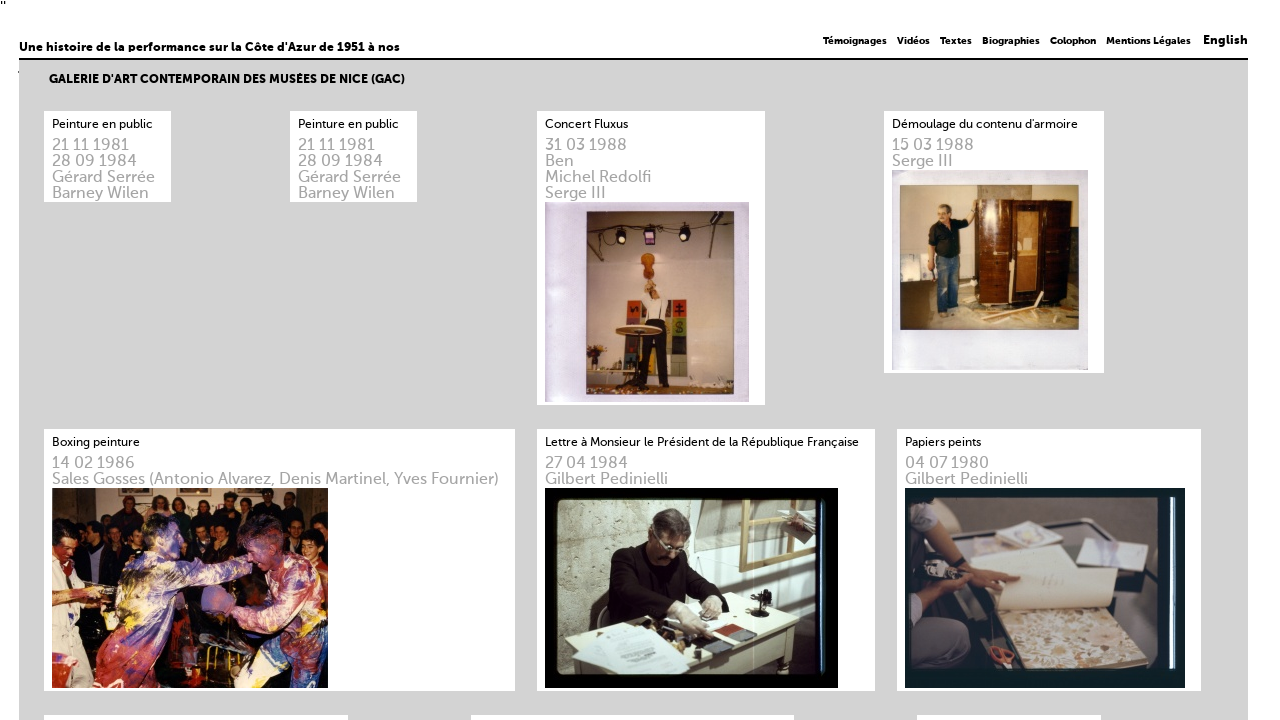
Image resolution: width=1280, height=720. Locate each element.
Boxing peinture (96, 443)
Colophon (1073, 41)
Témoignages (855, 41)
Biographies (1011, 41)
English (1225, 41)
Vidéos (913, 41)
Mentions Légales (1148, 41)
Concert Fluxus (586, 125)
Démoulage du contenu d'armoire (985, 125)
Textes (956, 41)
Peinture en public (102, 125)
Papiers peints (943, 443)
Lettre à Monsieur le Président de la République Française (702, 443)
